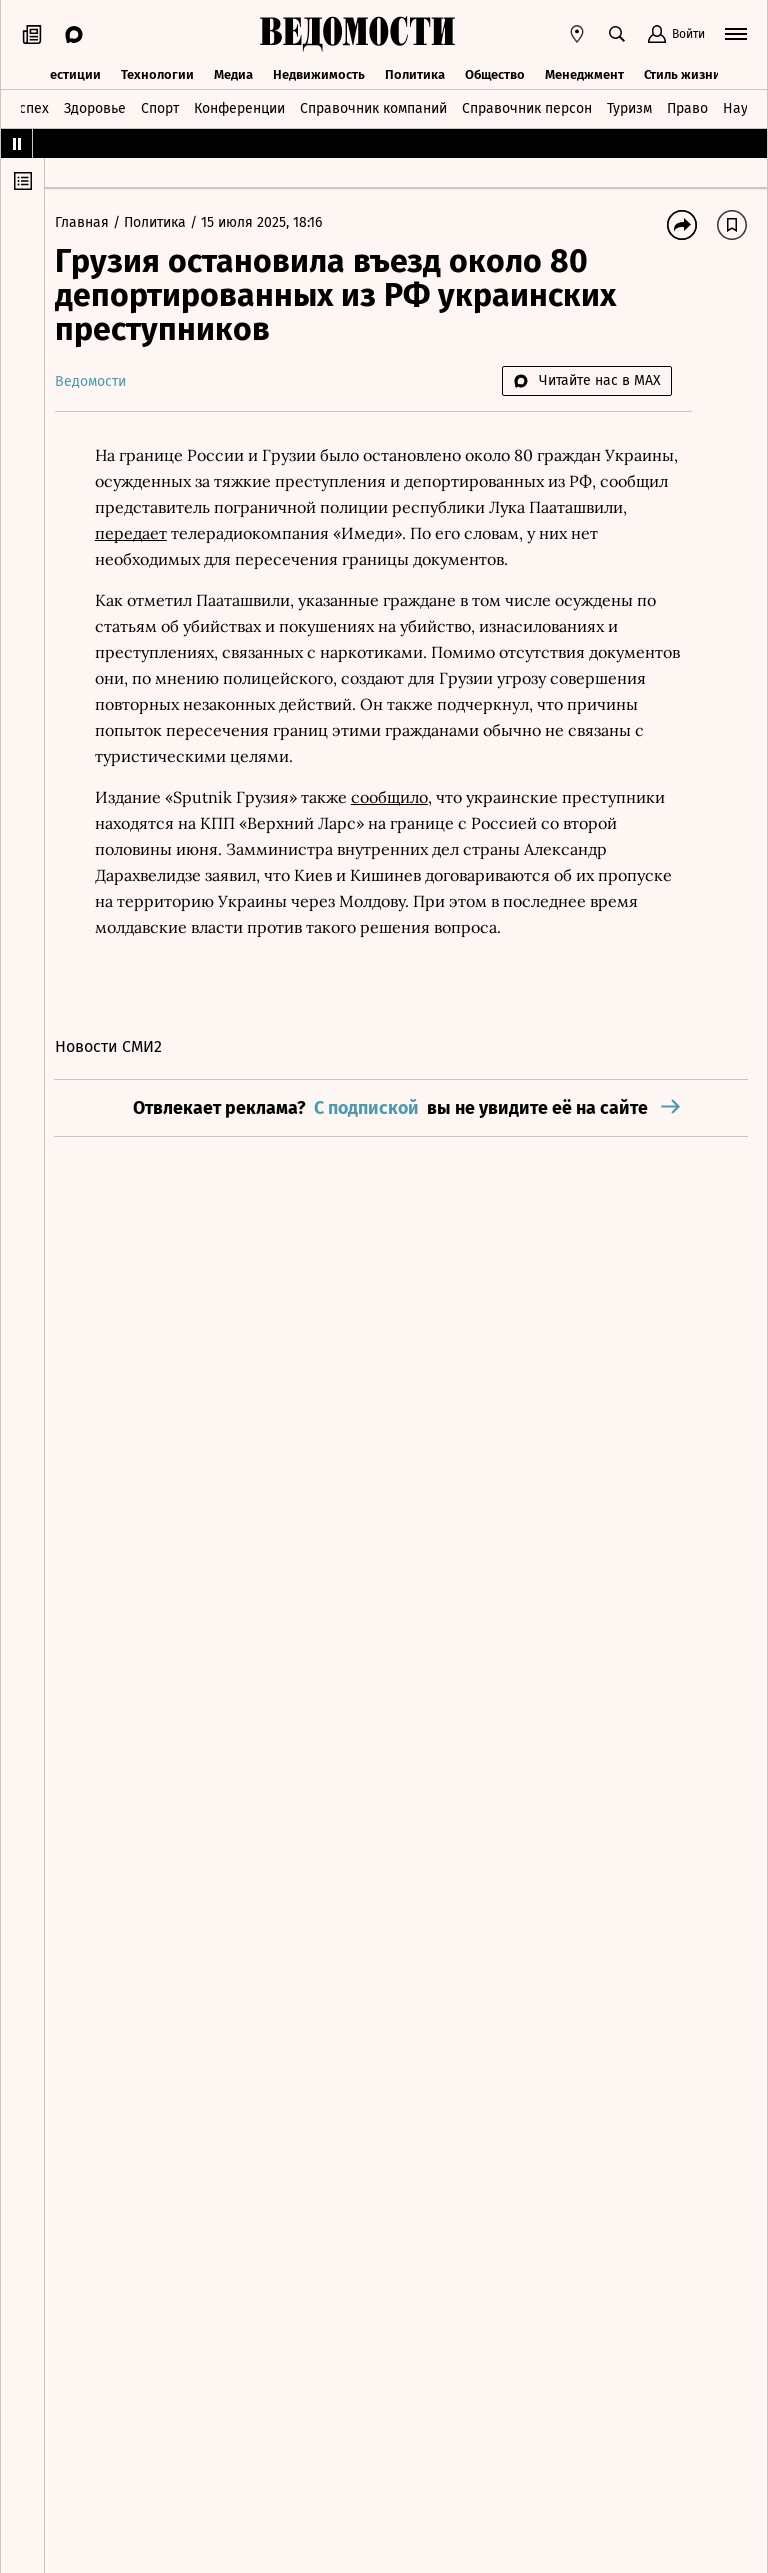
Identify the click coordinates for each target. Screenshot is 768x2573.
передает (141, 533)
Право (687, 107)
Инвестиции (63, 72)
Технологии (157, 72)
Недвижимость (319, 72)
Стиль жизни (682, 72)
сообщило (399, 797)
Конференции (239, 107)
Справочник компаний (373, 107)
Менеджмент (584, 72)
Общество (495, 72)
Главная (94, 222)
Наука (743, 107)
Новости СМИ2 (118, 1046)
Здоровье (95, 107)
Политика (415, 72)
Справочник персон (527, 107)
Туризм (629, 107)
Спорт (160, 107)
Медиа (233, 72)
